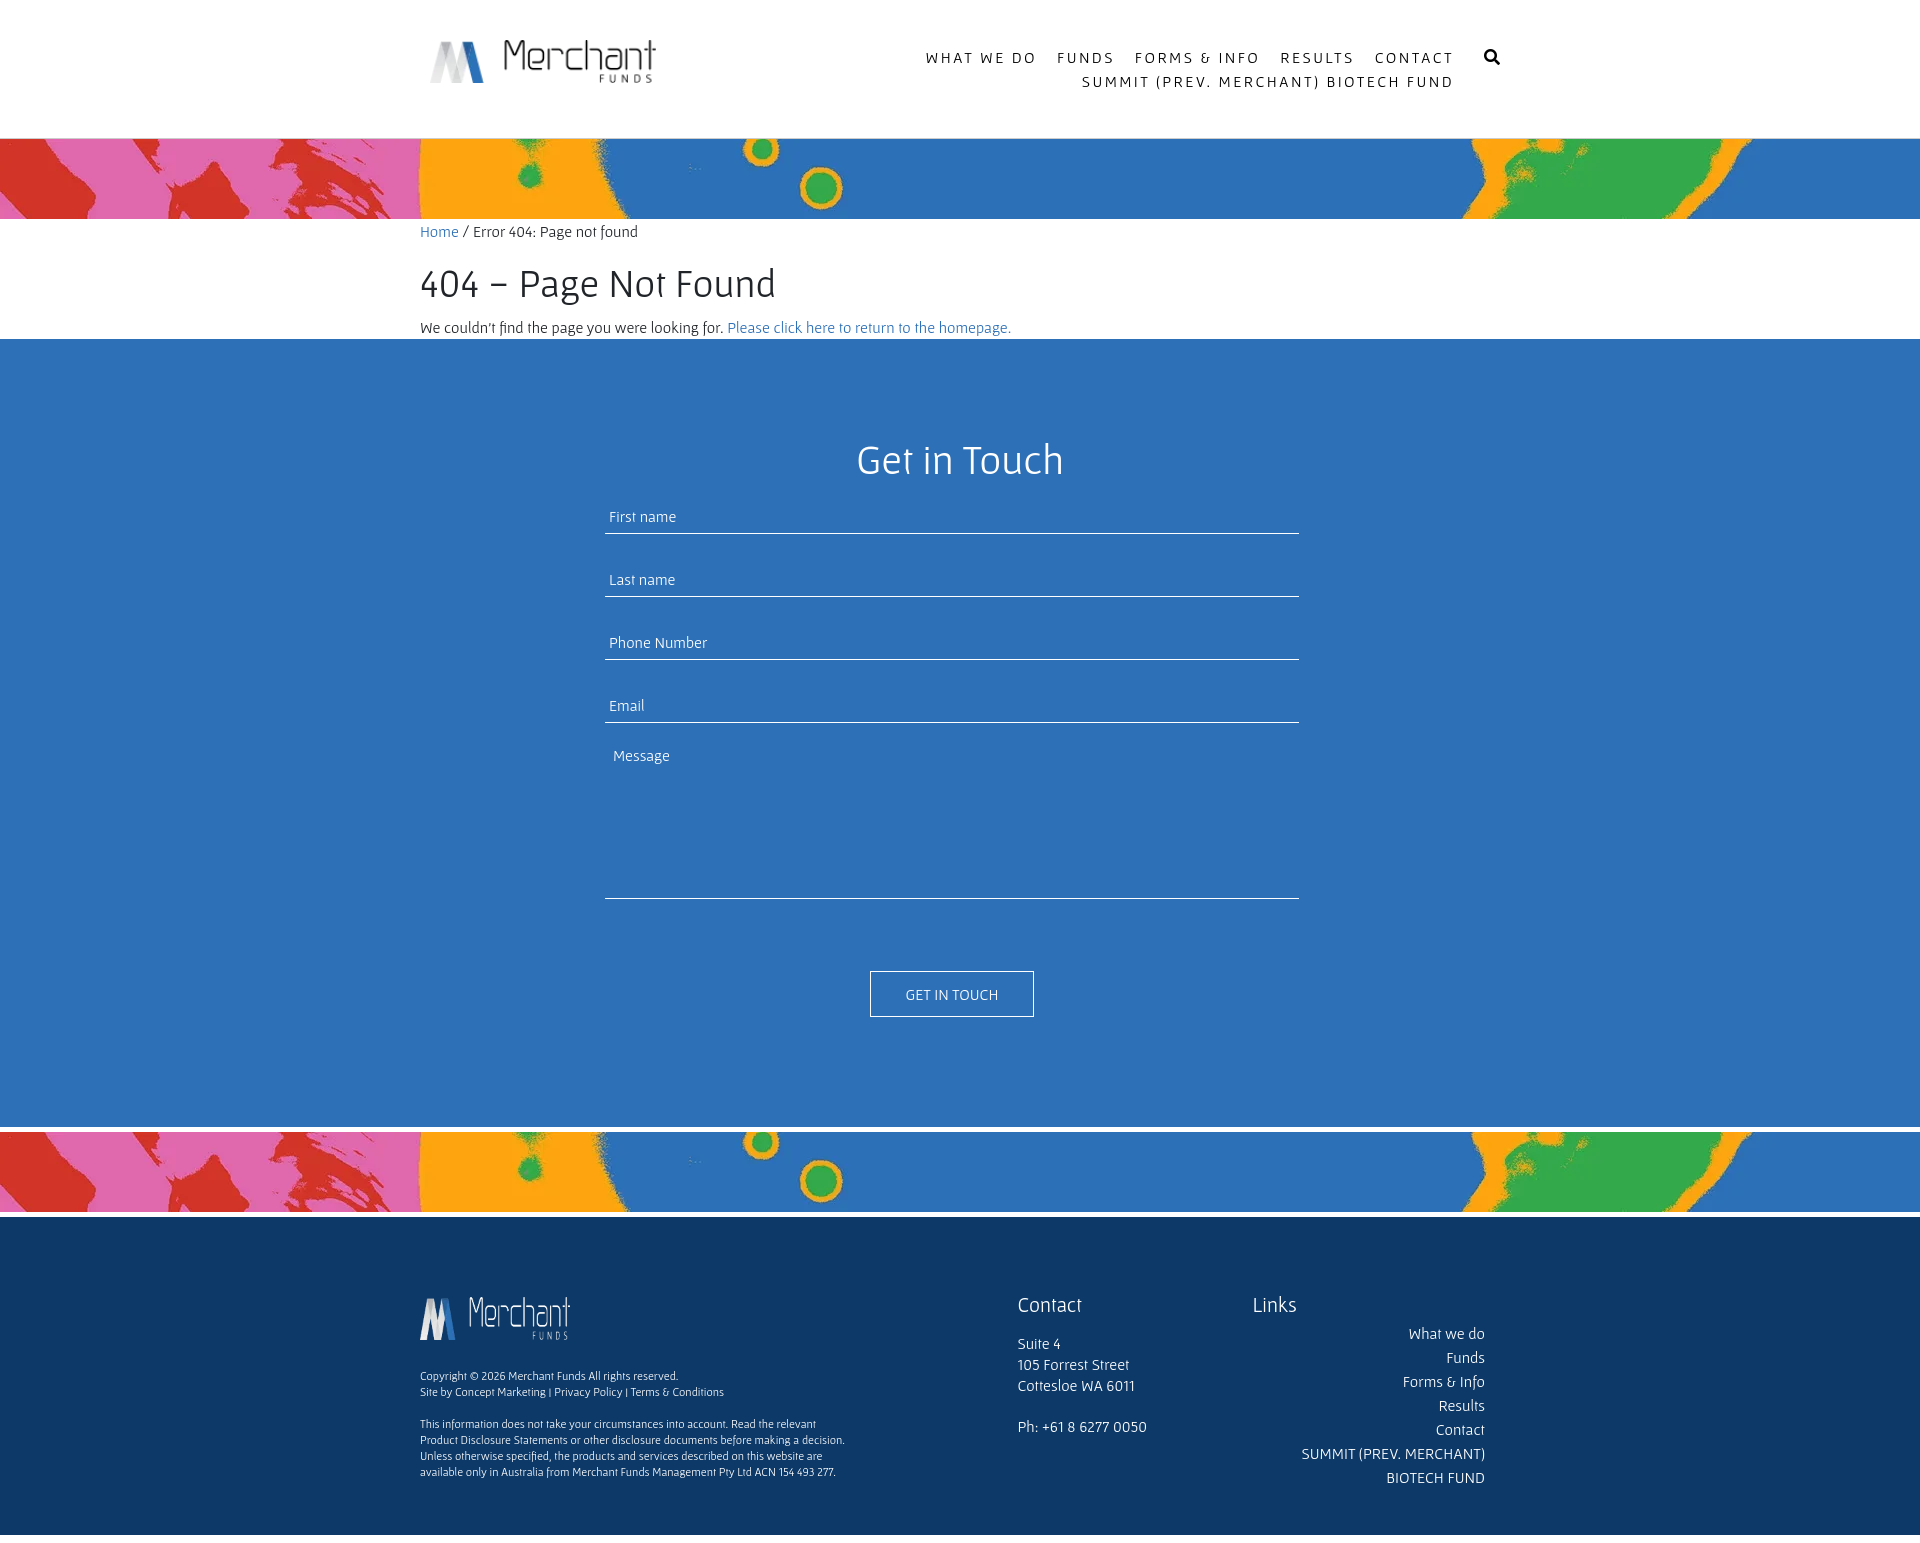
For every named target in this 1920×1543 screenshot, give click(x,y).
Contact (1414, 57)
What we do (982, 57)
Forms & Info (1198, 57)
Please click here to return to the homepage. (869, 327)
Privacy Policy (588, 1391)
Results (1317, 57)
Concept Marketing (499, 1391)
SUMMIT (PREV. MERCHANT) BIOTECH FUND (1268, 81)
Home (439, 231)
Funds (1086, 57)
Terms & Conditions (677, 1391)
